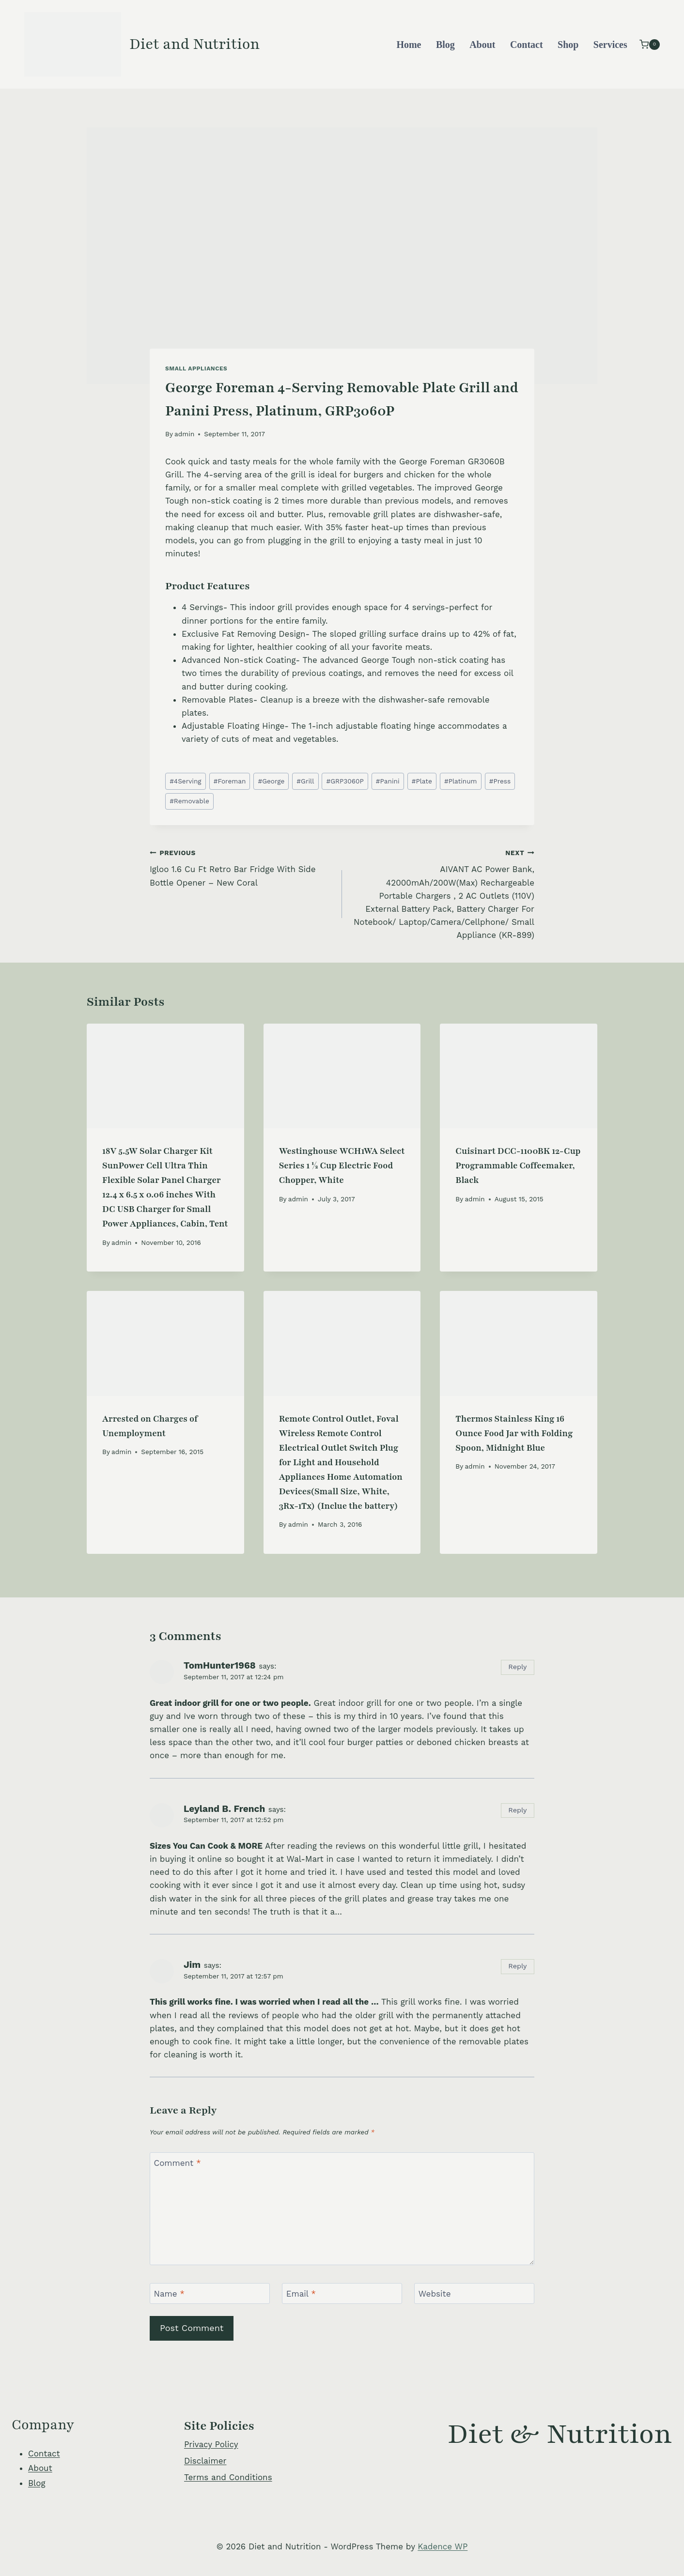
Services (610, 44)
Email (301, 2294)
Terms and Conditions (228, 2477)
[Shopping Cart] (649, 44)
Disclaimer (205, 2461)
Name (169, 2294)
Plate (422, 781)
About (482, 44)
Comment (177, 2163)
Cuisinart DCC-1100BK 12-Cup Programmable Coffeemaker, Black (517, 1165)
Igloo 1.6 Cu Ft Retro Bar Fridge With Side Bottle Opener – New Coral (242, 867)
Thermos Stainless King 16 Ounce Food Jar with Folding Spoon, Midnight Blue (514, 1433)
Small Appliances (196, 368)
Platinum (460, 781)
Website (435, 2294)
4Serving (185, 781)
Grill (305, 781)
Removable (189, 801)
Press (500, 781)
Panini (388, 781)
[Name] (210, 2293)
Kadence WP (442, 2546)
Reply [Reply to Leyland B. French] (517, 1810)
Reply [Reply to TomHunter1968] (517, 1667)
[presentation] (165, 1076)
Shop (568, 44)
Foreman (230, 781)
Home (408, 44)
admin (184, 434)
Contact (526, 44)
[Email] (342, 2293)
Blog (445, 44)
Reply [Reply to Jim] (517, 1966)
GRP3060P (344, 781)
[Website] (474, 2293)
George (271, 781)
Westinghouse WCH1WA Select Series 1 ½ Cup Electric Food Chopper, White (342, 1165)
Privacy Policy (211, 2444)
